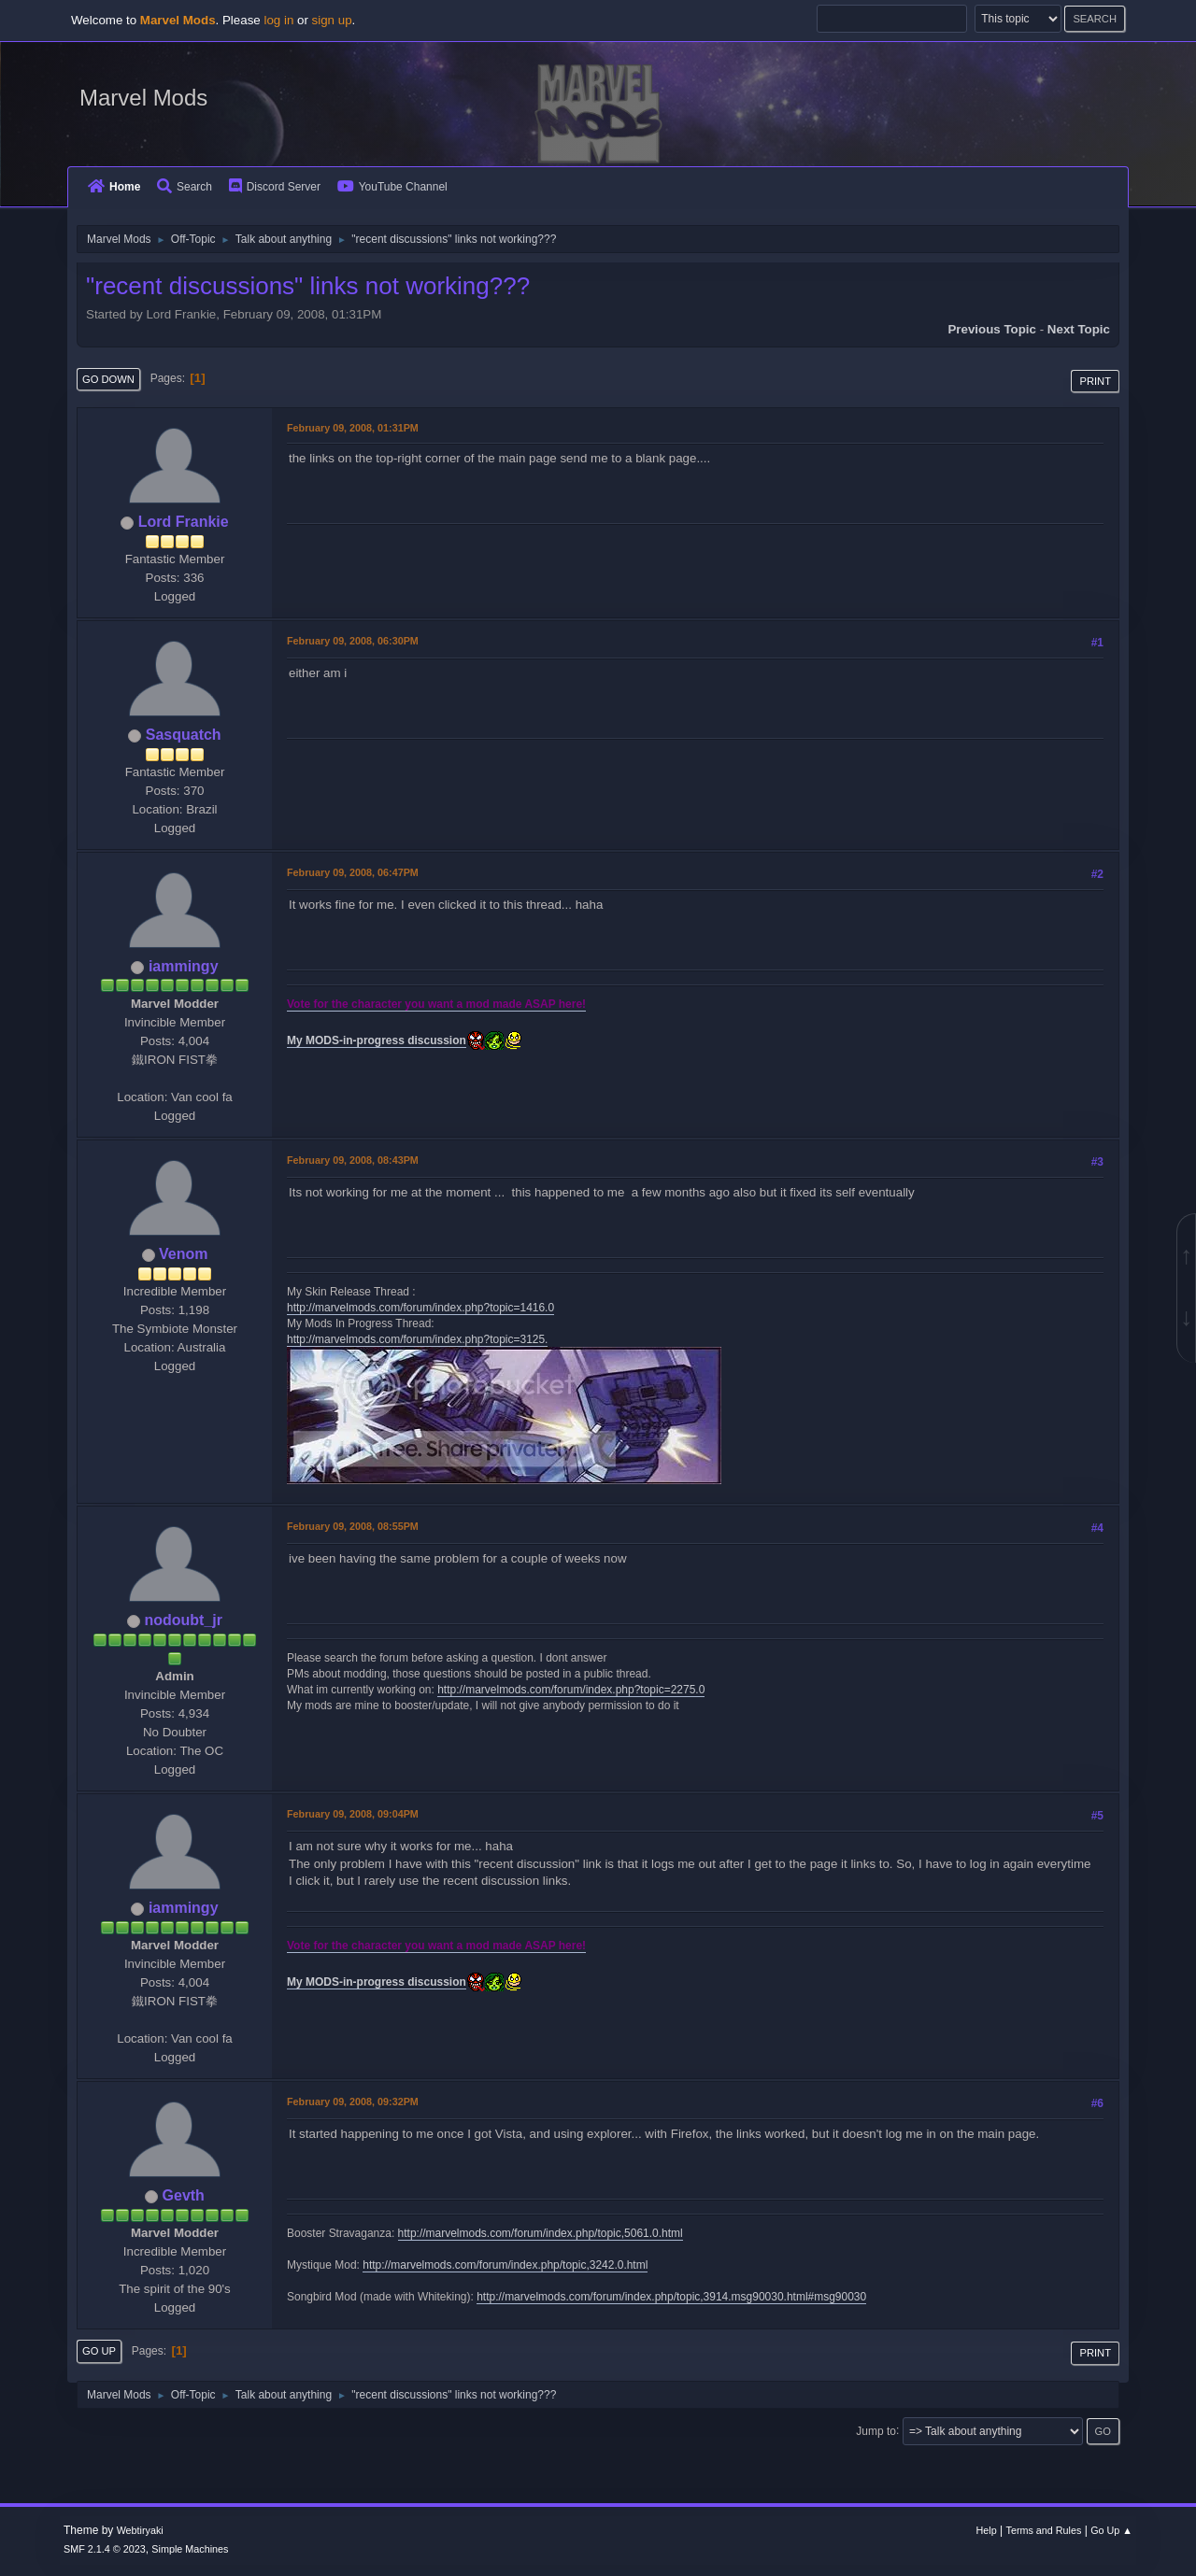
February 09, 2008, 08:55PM (353, 1526)
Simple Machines (189, 2549)
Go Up (99, 2351)
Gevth (184, 2195)
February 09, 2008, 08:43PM (353, 1160)
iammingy (184, 966)
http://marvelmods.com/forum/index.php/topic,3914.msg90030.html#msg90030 (671, 2296)
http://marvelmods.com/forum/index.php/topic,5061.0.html (540, 2233)
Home (114, 186)
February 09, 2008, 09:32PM (353, 2101)
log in (278, 20)
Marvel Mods (143, 97)
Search (184, 186)
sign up (332, 20)
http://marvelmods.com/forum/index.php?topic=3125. (417, 1339)
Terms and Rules (1044, 2530)
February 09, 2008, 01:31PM (353, 427)
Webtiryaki (140, 2530)
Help (986, 2530)
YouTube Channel (392, 186)
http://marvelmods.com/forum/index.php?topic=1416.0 (420, 1307)
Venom (183, 1254)
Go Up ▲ (1111, 2530)
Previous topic (991, 329)
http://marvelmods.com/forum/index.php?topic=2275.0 (571, 1689)
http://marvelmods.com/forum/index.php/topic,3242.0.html (505, 2265)
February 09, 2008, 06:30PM (353, 640)
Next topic (1078, 329)
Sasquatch (183, 735)
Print (1095, 381)
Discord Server (274, 186)
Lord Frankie (183, 522)
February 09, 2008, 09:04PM (353, 1813)
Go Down (108, 379)
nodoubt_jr (182, 1620)
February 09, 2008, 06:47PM (353, 872)
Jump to (876, 2430)
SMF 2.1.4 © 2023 (105, 2549)
